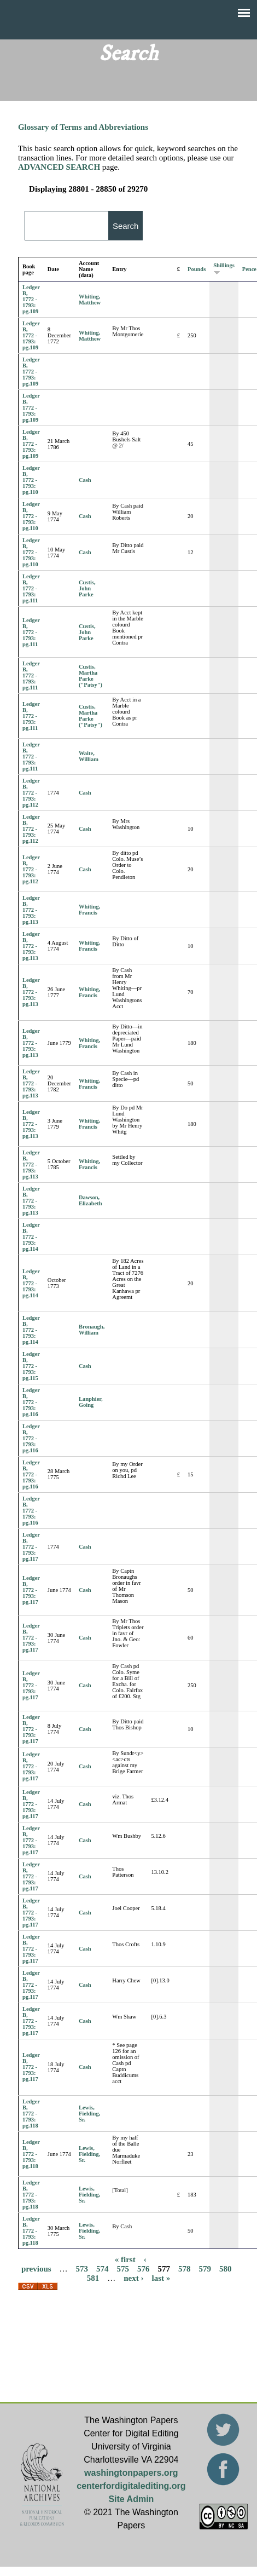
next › (133, 2277)
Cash (85, 480)
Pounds (197, 269)
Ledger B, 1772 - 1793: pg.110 (31, 480)
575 (123, 2268)
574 (102, 2268)
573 (82, 2268)
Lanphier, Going (91, 1402)
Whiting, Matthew (90, 300)
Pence (249, 269)
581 (93, 2277)
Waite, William (88, 756)
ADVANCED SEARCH (59, 167)
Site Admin (131, 2499)
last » (161, 2277)
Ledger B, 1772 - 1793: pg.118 (31, 2113)
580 (225, 2268)
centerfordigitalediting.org (131, 2486)
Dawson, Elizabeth (90, 1200)
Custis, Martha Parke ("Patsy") (90, 676)
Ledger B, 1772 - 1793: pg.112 (31, 793)
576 (143, 2268)
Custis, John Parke (87, 588)
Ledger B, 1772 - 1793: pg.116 (31, 1402)
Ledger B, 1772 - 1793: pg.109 (31, 299)
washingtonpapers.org (131, 2472)
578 (184, 2268)
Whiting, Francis (89, 910)
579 (205, 2268)
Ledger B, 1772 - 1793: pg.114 (31, 1237)
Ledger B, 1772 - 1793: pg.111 (31, 588)
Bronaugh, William (91, 1330)
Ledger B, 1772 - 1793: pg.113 (31, 910)
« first (125, 2259)
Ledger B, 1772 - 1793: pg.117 (31, 1547)
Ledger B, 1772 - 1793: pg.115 (31, 1366)
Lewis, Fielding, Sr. (89, 2113)
